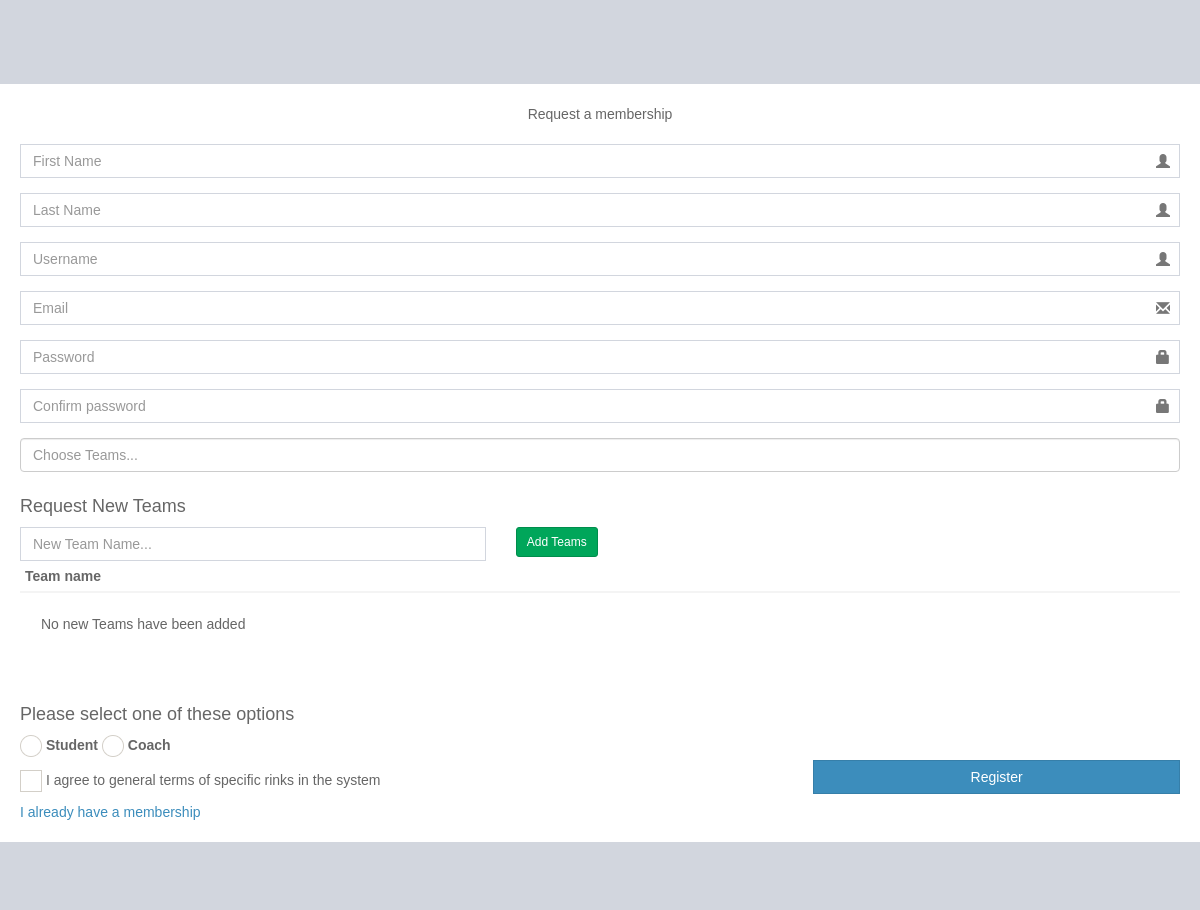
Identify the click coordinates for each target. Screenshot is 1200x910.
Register (997, 777)
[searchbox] (600, 455)
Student (72, 745)
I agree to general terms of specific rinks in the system (200, 781)
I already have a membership (110, 812)
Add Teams (557, 542)
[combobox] (600, 455)
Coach (149, 745)
